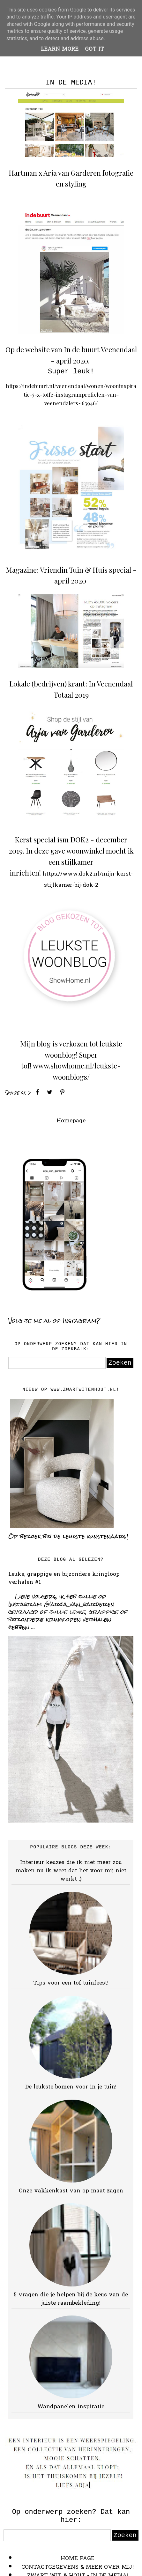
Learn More (59, 49)
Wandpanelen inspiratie (70, 2407)
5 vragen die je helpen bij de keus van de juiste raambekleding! (71, 2299)
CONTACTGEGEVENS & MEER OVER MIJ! (77, 2567)
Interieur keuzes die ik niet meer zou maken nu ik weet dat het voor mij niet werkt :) (71, 1871)
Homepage (71, 1121)
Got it (94, 49)
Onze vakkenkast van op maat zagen (71, 2191)
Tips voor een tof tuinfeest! (70, 1983)
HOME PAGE (77, 2559)
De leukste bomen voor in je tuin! (70, 2087)
